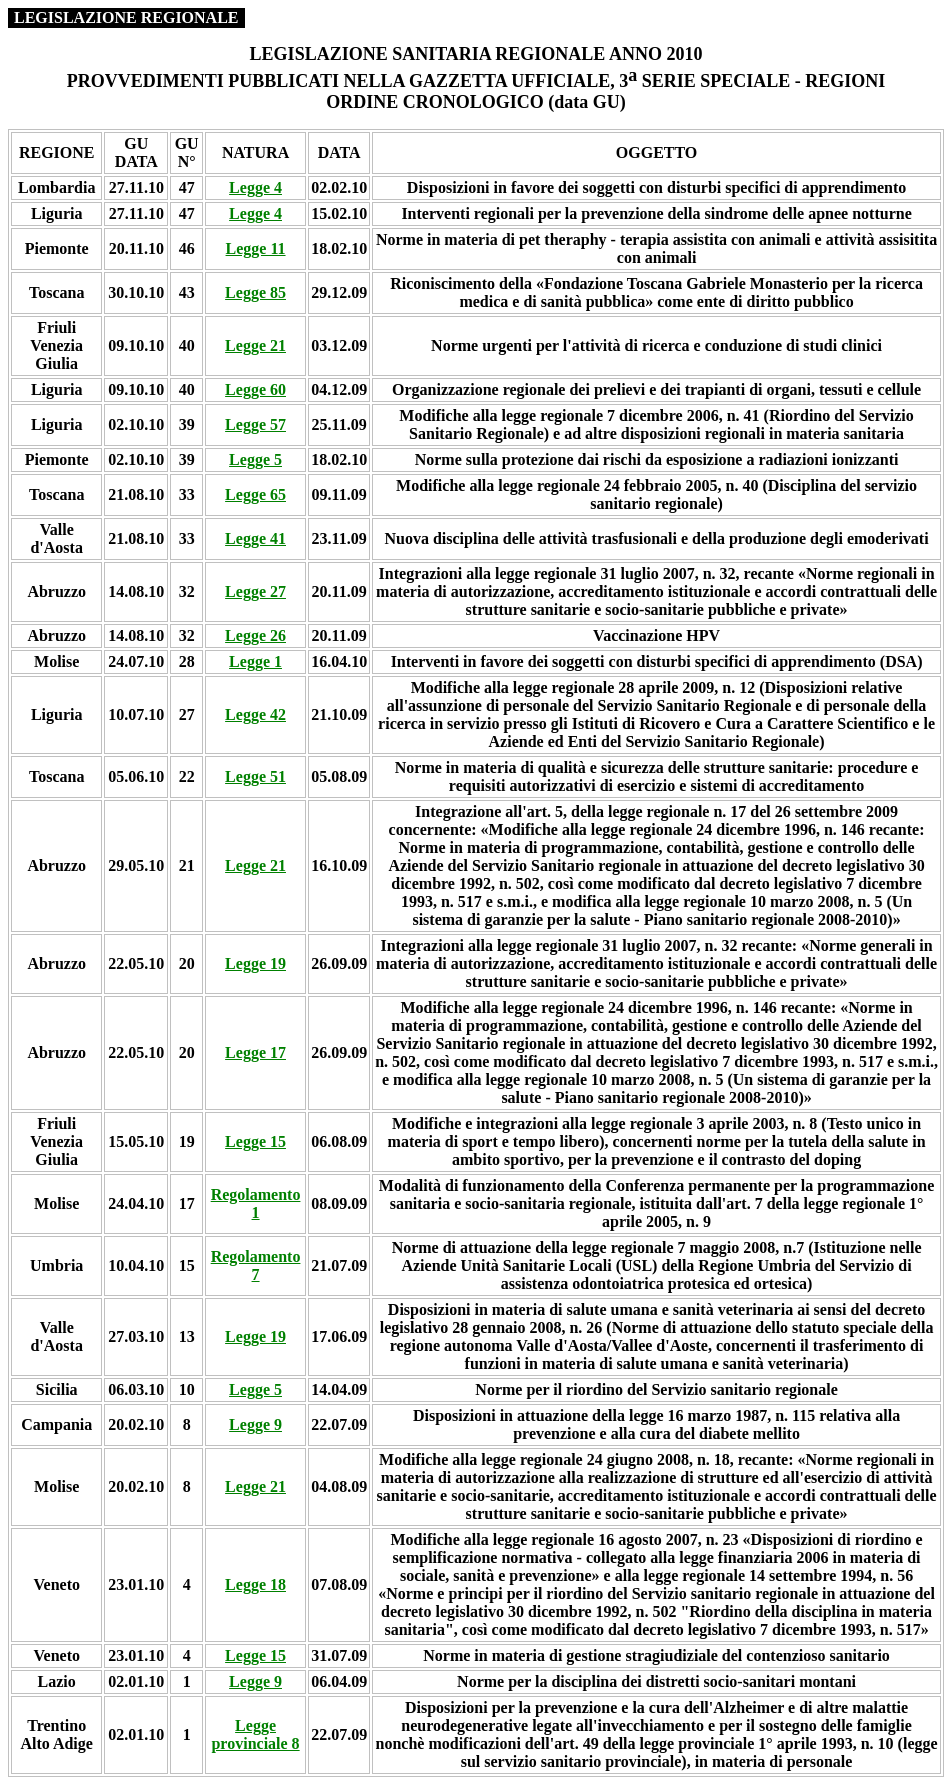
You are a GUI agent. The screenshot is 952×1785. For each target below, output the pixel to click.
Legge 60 (255, 389)
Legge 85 (255, 292)
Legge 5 (255, 459)
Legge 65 (255, 494)
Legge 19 (255, 963)
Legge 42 (255, 714)
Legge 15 (255, 1141)
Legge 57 (255, 424)
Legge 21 (255, 345)
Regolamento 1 (256, 1203)
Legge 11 (256, 248)
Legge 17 (255, 1052)
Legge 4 (255, 187)
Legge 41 (255, 538)
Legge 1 (255, 661)
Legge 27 (255, 591)
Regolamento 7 (256, 1265)
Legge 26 (255, 635)
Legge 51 (255, 776)
